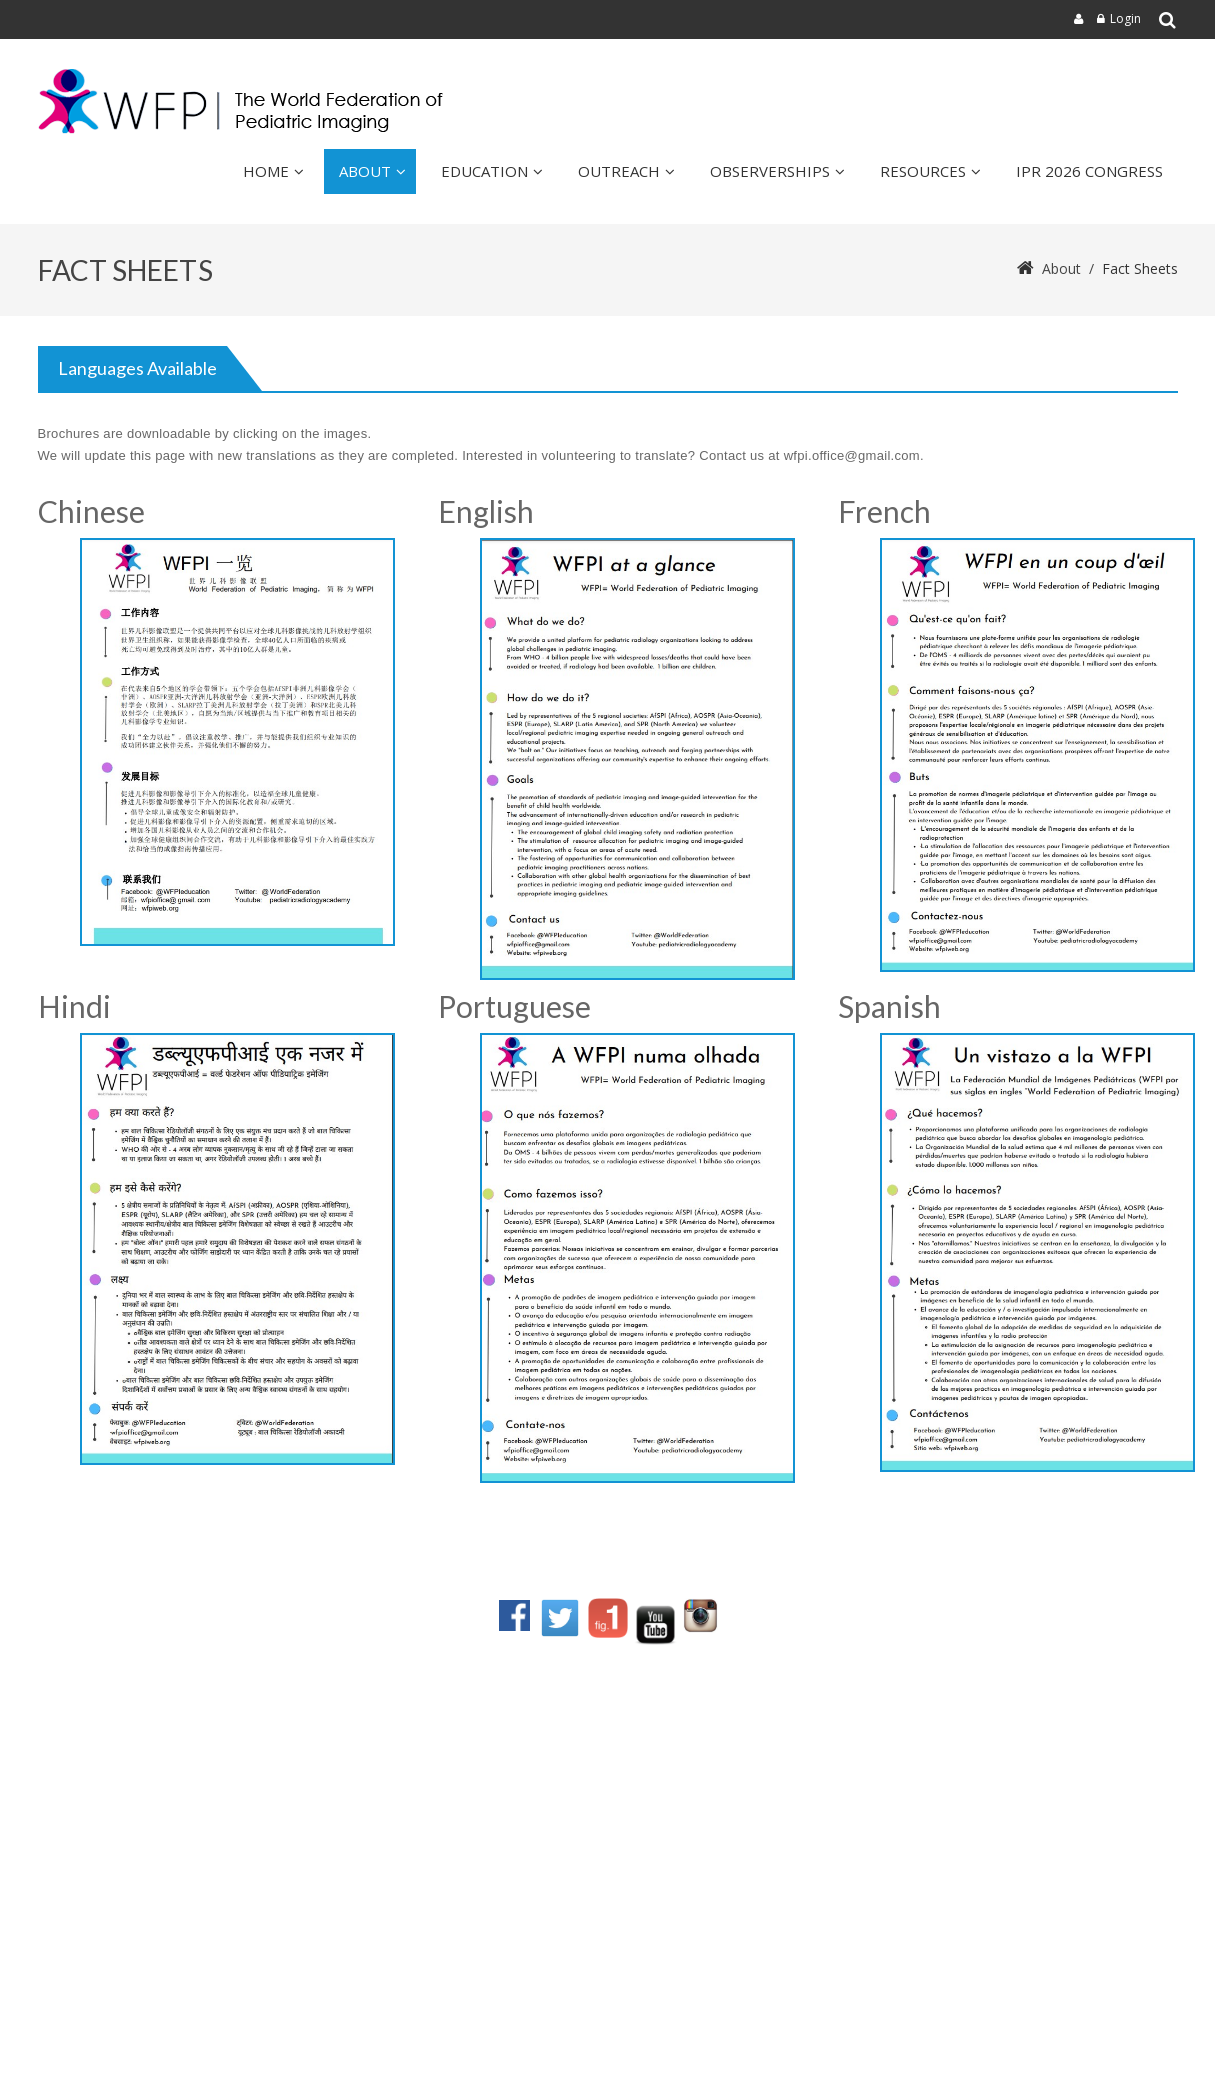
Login (1125, 18)
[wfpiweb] (245, 101)
